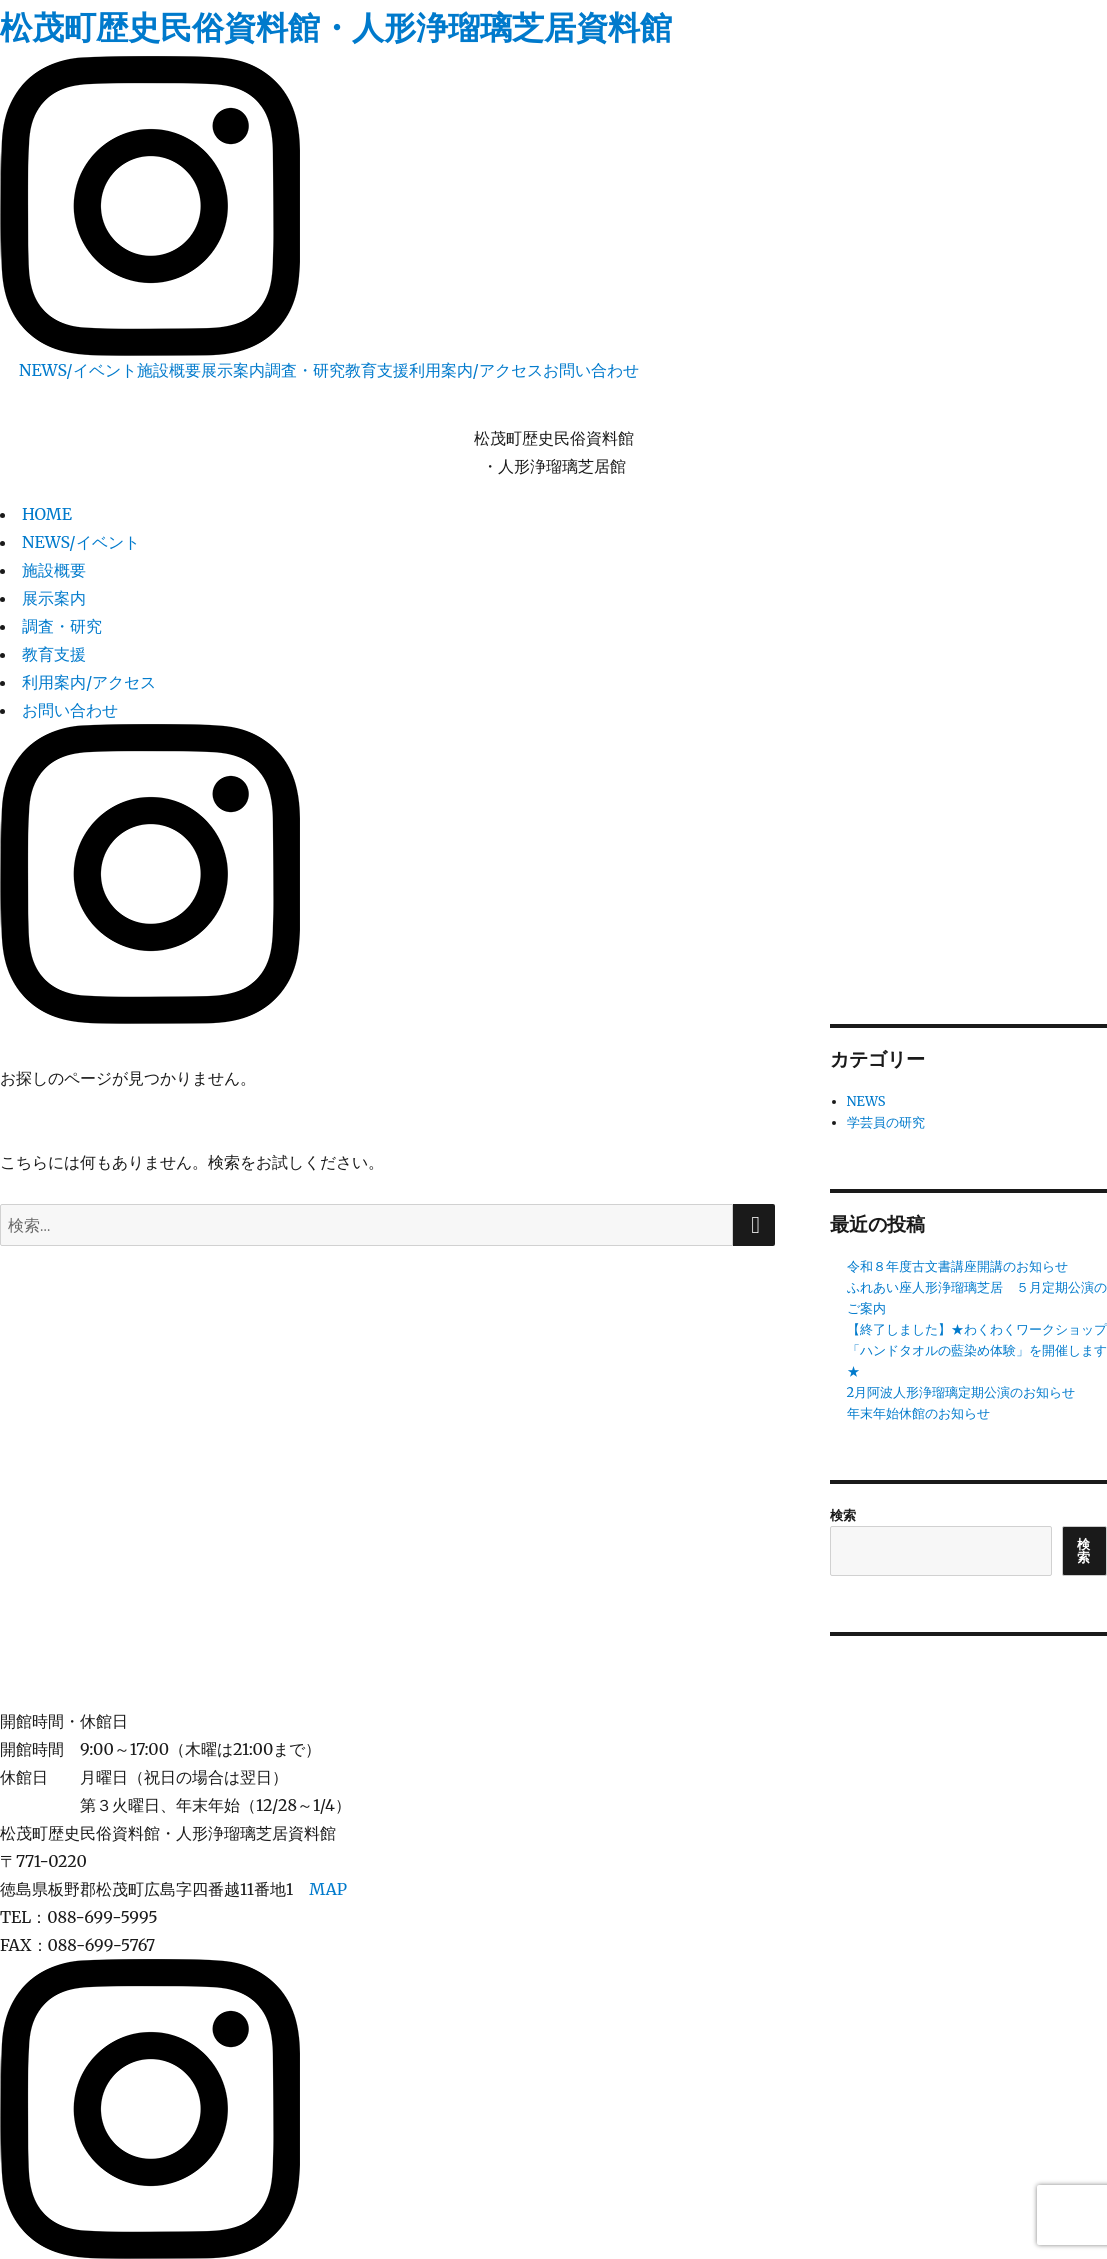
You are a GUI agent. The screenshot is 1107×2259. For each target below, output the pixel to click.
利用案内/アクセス (476, 370)
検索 (843, 1515)
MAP (328, 1889)
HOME (47, 514)
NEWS (866, 1101)
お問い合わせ (591, 370)
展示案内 (233, 370)
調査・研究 (305, 370)
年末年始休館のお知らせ (918, 1413)
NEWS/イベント (78, 370)
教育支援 (377, 370)
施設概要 (169, 370)
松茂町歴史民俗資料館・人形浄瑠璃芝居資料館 (336, 28)
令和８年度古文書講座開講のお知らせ (957, 1266)
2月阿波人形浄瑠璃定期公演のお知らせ (961, 1392)
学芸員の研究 (886, 1122)
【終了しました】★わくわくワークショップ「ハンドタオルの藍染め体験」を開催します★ (977, 1350)
